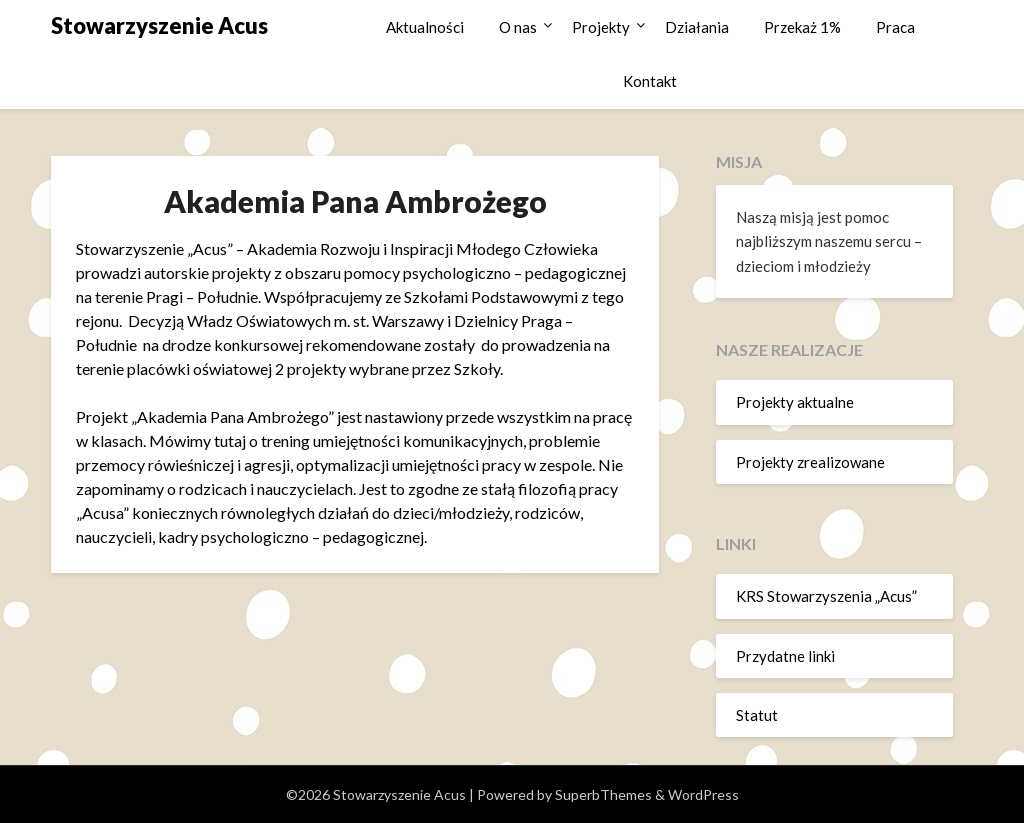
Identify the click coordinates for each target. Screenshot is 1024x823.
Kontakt (650, 81)
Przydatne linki (785, 656)
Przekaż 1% (802, 27)
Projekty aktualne (795, 402)
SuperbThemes (603, 794)
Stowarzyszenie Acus (159, 25)
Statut (757, 715)
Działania (697, 27)
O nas (518, 27)
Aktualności (425, 27)
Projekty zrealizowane (810, 462)
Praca (895, 27)
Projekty (601, 27)
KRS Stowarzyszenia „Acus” (826, 596)
